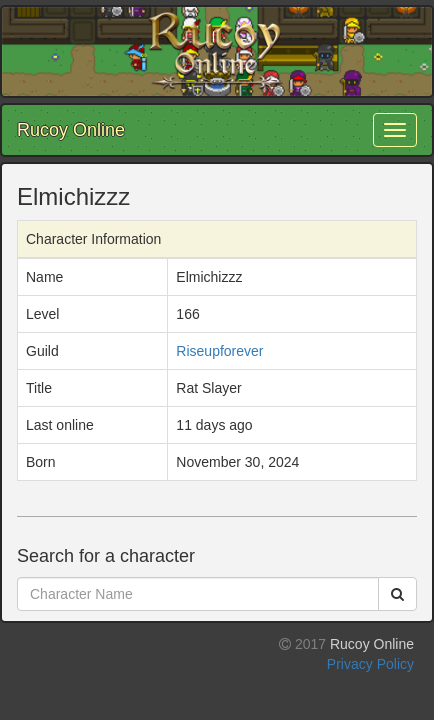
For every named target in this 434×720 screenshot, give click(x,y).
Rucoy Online (71, 130)
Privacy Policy (370, 664)
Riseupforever (219, 351)
